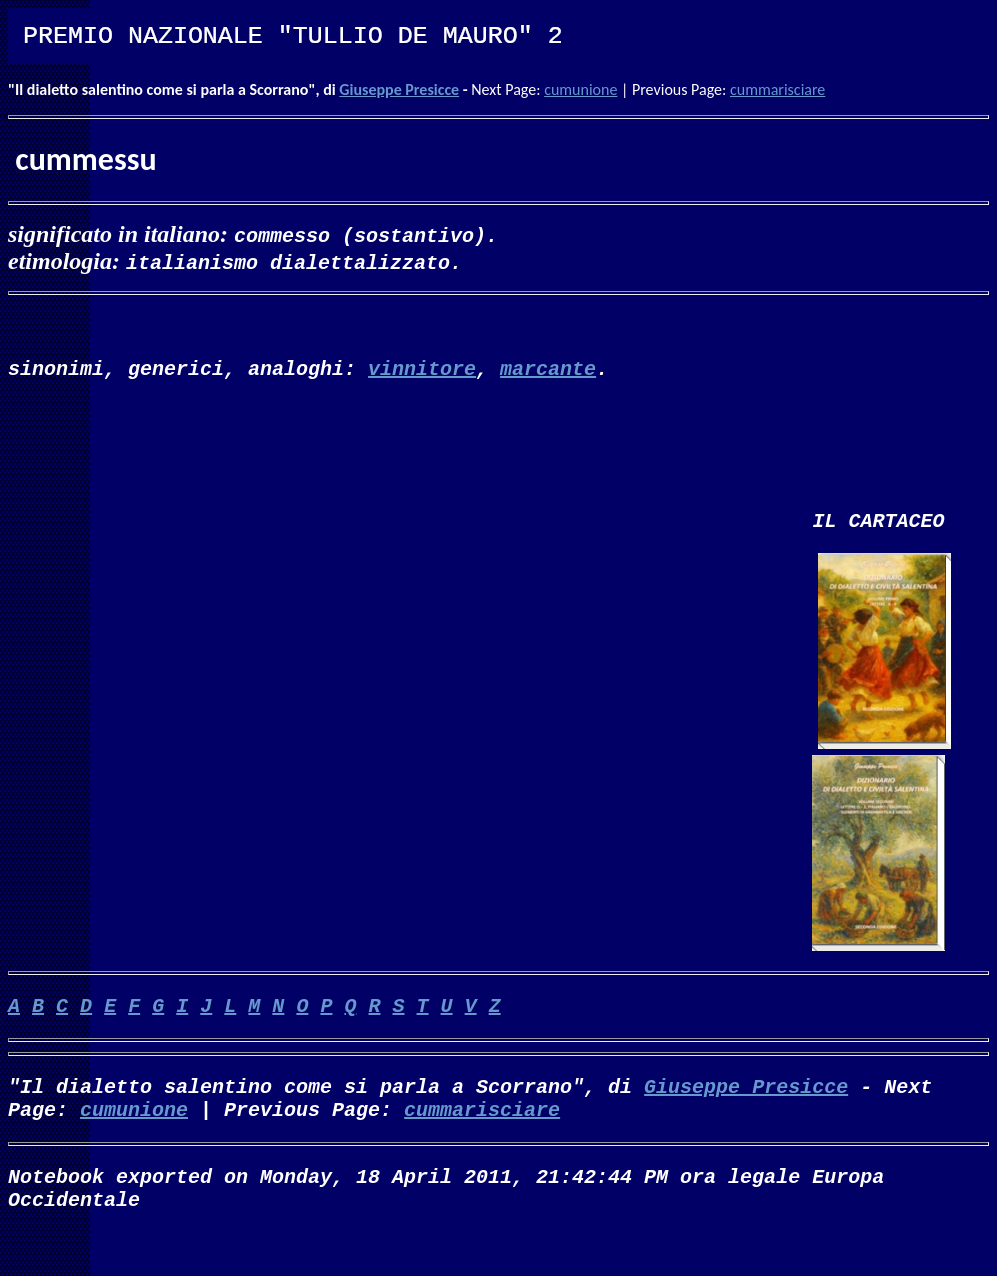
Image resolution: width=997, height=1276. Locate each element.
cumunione (580, 89)
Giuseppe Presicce (399, 89)
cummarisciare (777, 89)
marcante (548, 375)
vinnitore (422, 375)
